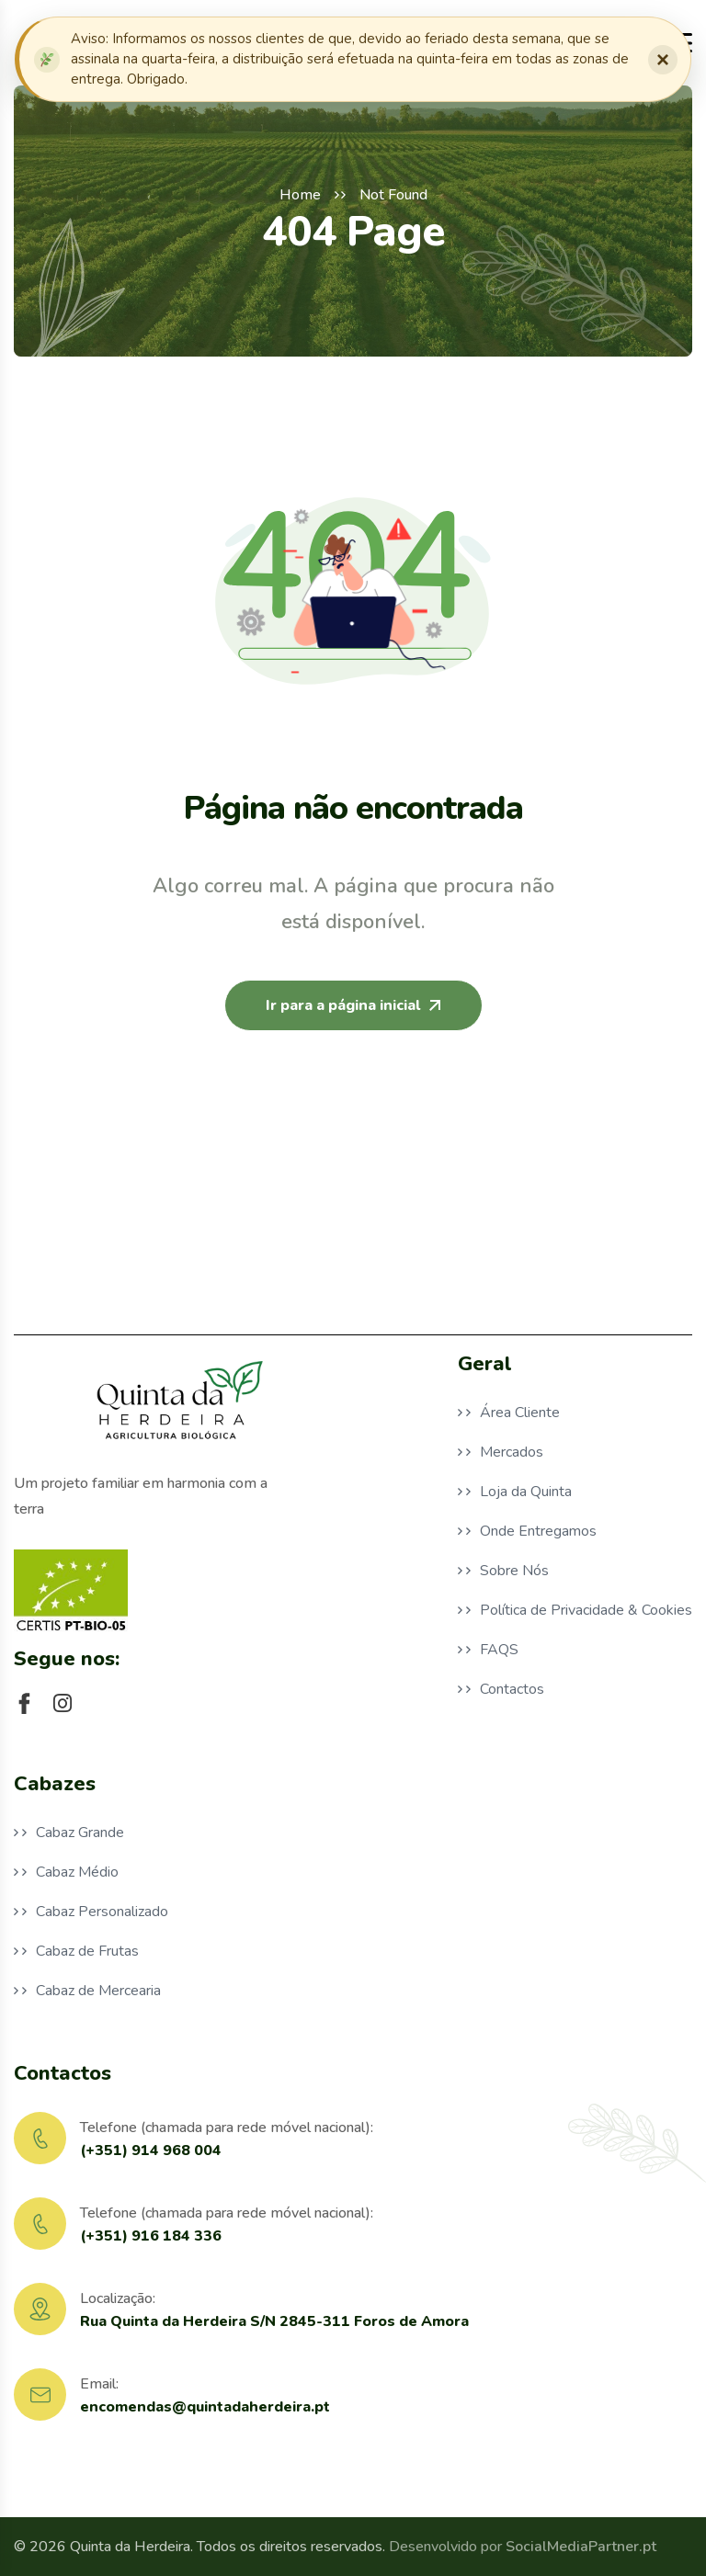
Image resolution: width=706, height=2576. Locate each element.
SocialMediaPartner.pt (581, 2546)
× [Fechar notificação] (662, 59)
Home (300, 195)
